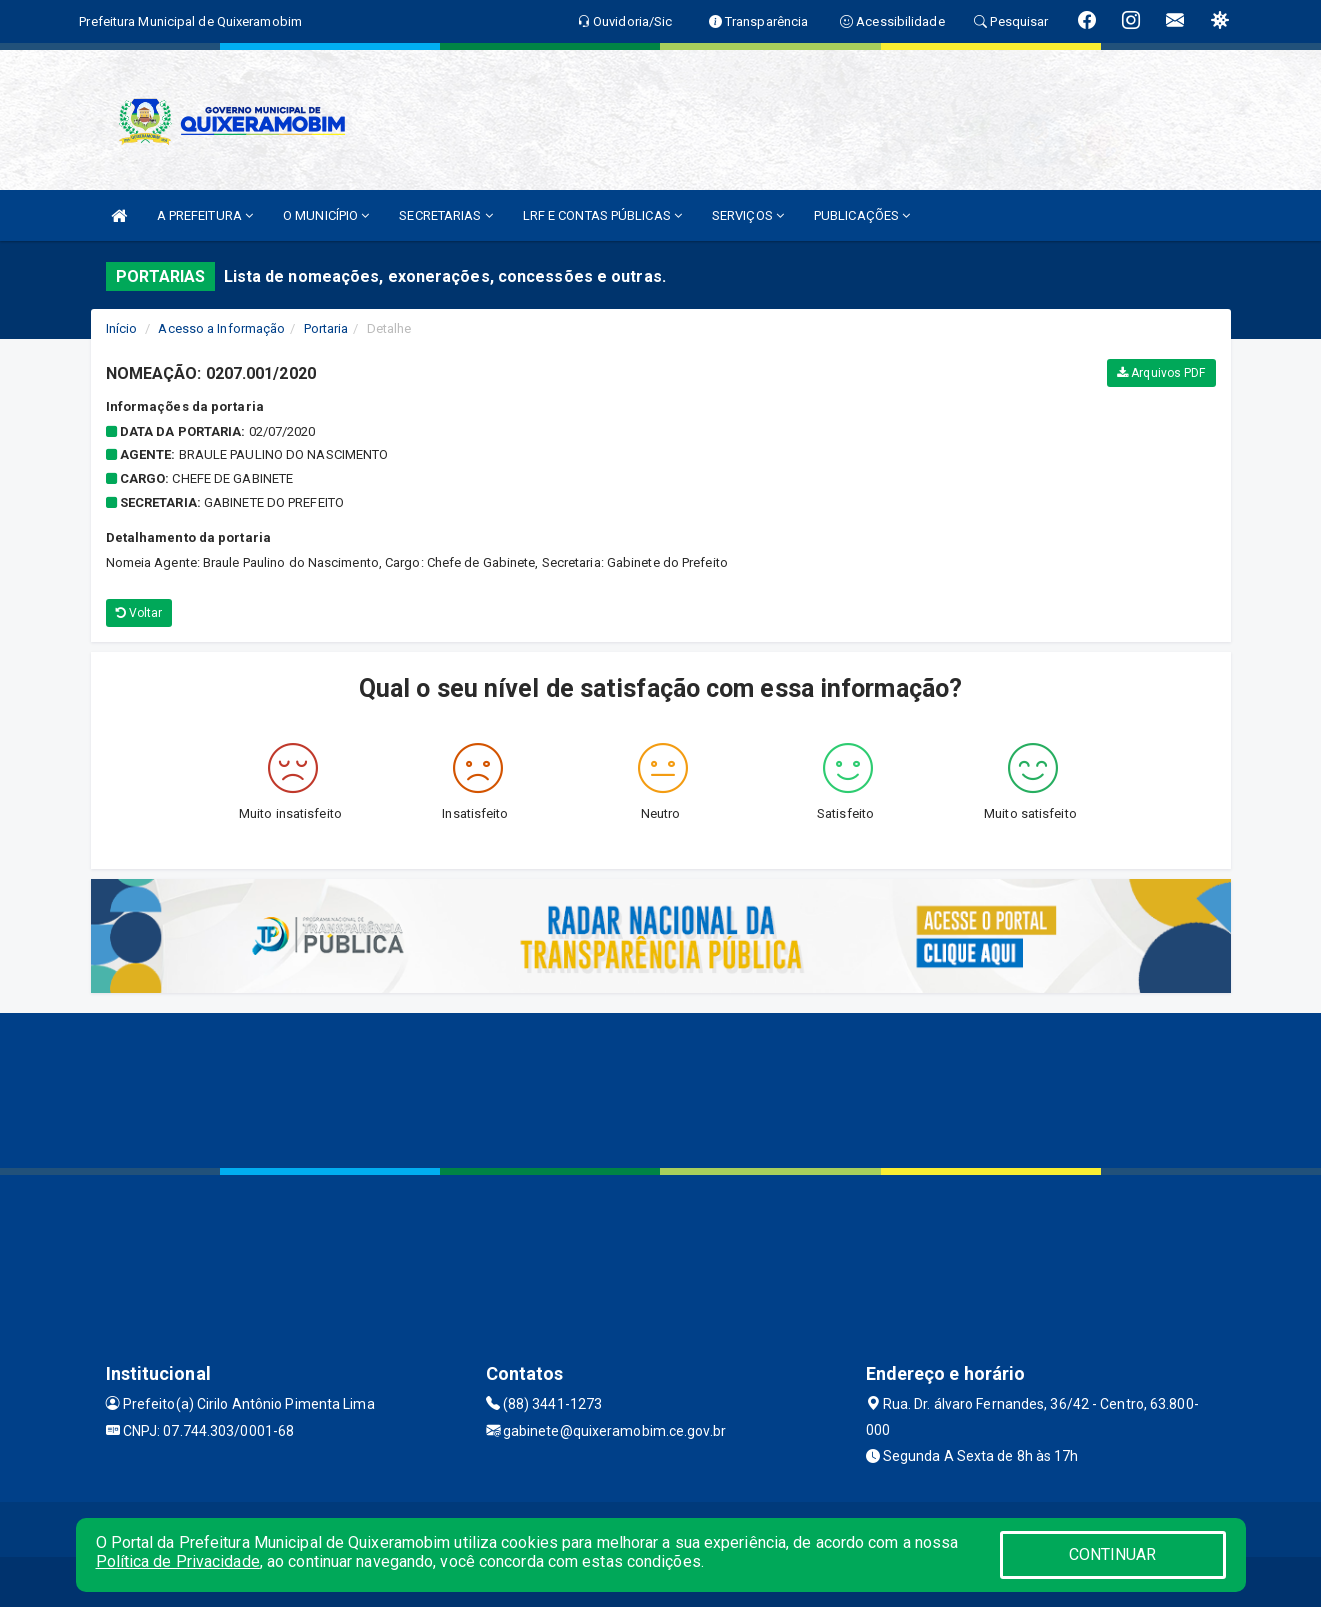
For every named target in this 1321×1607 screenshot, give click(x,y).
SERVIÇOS (748, 215)
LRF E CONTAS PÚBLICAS (602, 215)
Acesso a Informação (221, 328)
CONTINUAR (1113, 1554)
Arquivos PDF (1161, 373)
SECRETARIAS (445, 215)
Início (122, 328)
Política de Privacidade (178, 1561)
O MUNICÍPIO (326, 215)
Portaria (326, 328)
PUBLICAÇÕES (862, 215)
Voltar (139, 613)
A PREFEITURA (205, 215)
